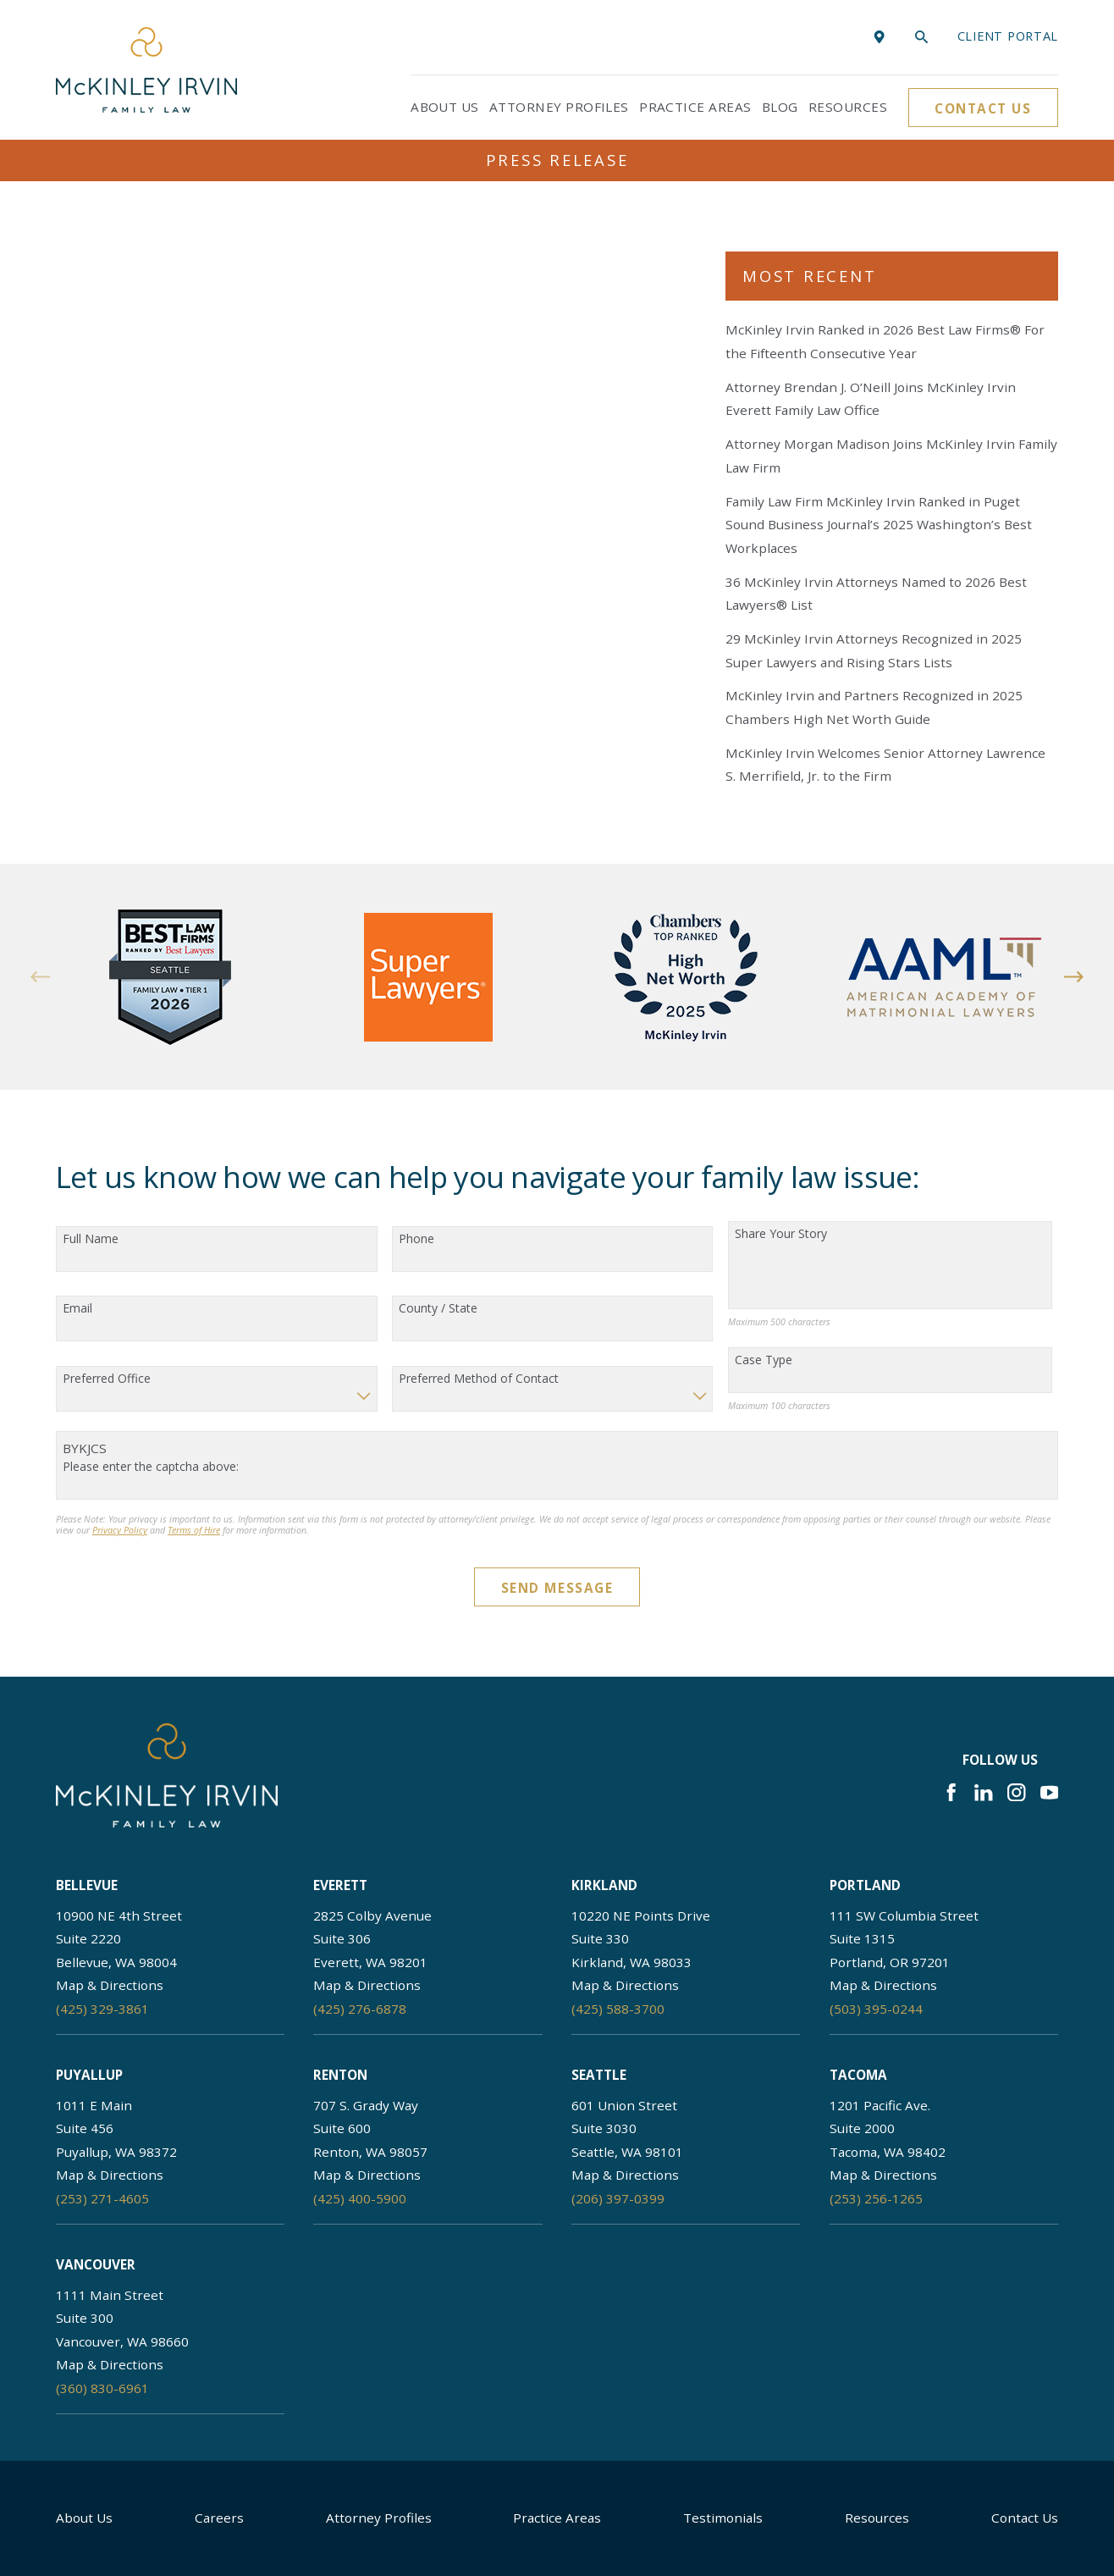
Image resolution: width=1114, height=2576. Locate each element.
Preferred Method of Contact (479, 1379)
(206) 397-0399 (618, 2198)
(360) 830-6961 (102, 2388)
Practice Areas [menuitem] (695, 106)
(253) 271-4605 (102, 2198)
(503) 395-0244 (876, 2008)
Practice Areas (557, 2517)
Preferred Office (107, 1379)
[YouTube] (1049, 1792)
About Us (84, 2517)
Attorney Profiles (379, 2517)
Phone (416, 1239)
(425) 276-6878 (359, 2008)
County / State (438, 1309)
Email (77, 1309)
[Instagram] (1016, 1792)
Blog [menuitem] (780, 106)
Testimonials (723, 2517)
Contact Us (983, 108)
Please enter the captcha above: (151, 1467)
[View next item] (1074, 977)
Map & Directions (109, 1984)
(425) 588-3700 (618, 2008)
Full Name (91, 1239)
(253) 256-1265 (876, 2198)
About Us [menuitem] (445, 106)
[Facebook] (951, 1792)
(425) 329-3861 (102, 2008)
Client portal (1007, 35)
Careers (219, 2517)
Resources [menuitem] (847, 106)
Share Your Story (781, 1234)
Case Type (763, 1360)
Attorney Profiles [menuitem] (559, 106)
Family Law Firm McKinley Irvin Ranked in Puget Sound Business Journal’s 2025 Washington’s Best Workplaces (878, 524)
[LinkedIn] (983, 1792)
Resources (877, 2517)
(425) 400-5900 (359, 2198)
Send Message (557, 1587)
